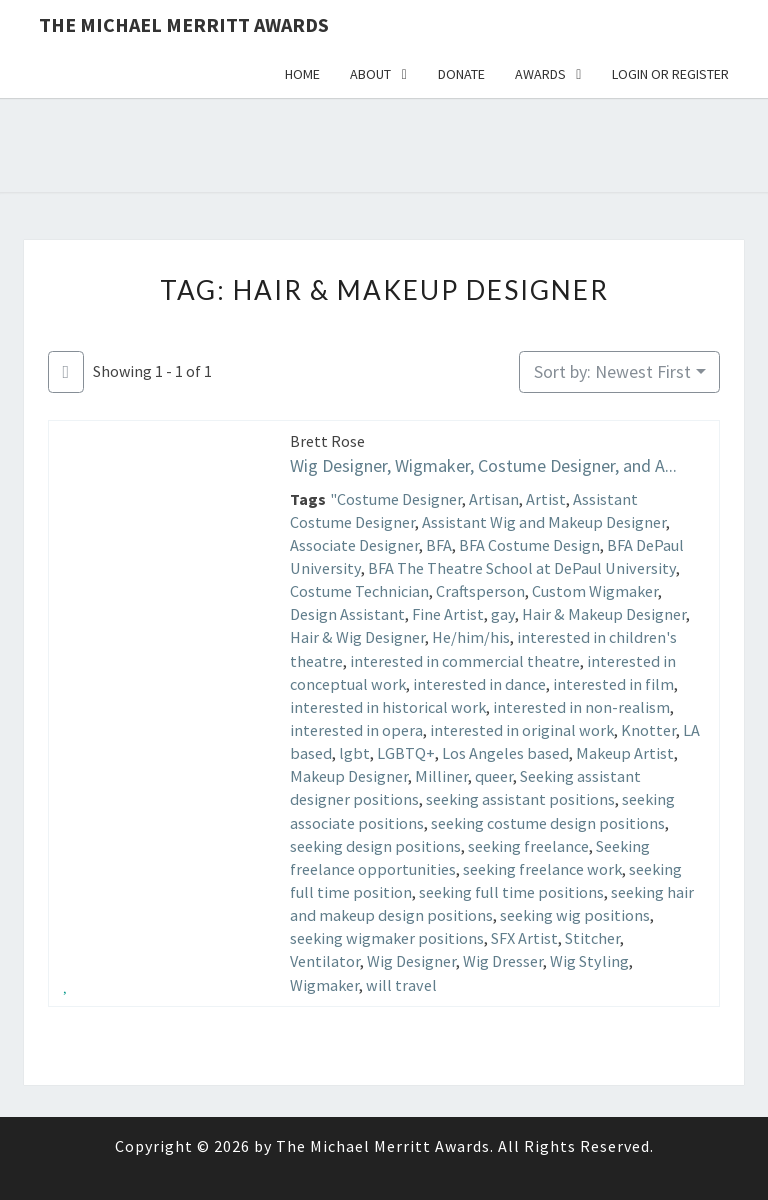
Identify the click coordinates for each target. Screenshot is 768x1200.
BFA (439, 545)
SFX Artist (524, 938)
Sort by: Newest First (612, 371)
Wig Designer (411, 961)
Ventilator (325, 961)
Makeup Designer (349, 776)
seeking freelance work (542, 869)
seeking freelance (528, 846)
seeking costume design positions (548, 823)
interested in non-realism (581, 707)
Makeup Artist (625, 753)
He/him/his (471, 637)
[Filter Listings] (66, 372)
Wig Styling (589, 961)
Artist (546, 499)
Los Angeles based (505, 753)
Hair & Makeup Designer (604, 614)
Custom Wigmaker (595, 591)
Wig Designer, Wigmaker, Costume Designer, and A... (483, 465)
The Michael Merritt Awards (184, 24)
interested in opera (356, 730)
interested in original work (522, 730)
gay (503, 614)
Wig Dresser (503, 961)
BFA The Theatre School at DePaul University (522, 568)
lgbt (354, 753)
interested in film (613, 684)
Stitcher (592, 938)
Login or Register (670, 74)
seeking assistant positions (520, 799)
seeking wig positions (575, 915)
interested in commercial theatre (465, 661)
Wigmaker (324, 985)
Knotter (648, 730)
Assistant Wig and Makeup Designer (544, 522)
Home (302, 74)
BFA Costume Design (529, 545)
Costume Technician (359, 591)
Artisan (494, 499)
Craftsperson (480, 591)
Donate (461, 74)
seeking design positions (375, 846)
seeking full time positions (511, 892)
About (370, 74)
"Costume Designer (396, 499)
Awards (540, 74)
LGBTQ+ (406, 753)
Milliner (441, 776)
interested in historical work (388, 707)
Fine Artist (448, 614)
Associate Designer (354, 545)
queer (494, 776)
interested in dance (479, 684)
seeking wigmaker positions (387, 938)
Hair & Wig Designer (357, 637)
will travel (401, 985)
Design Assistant (347, 614)
